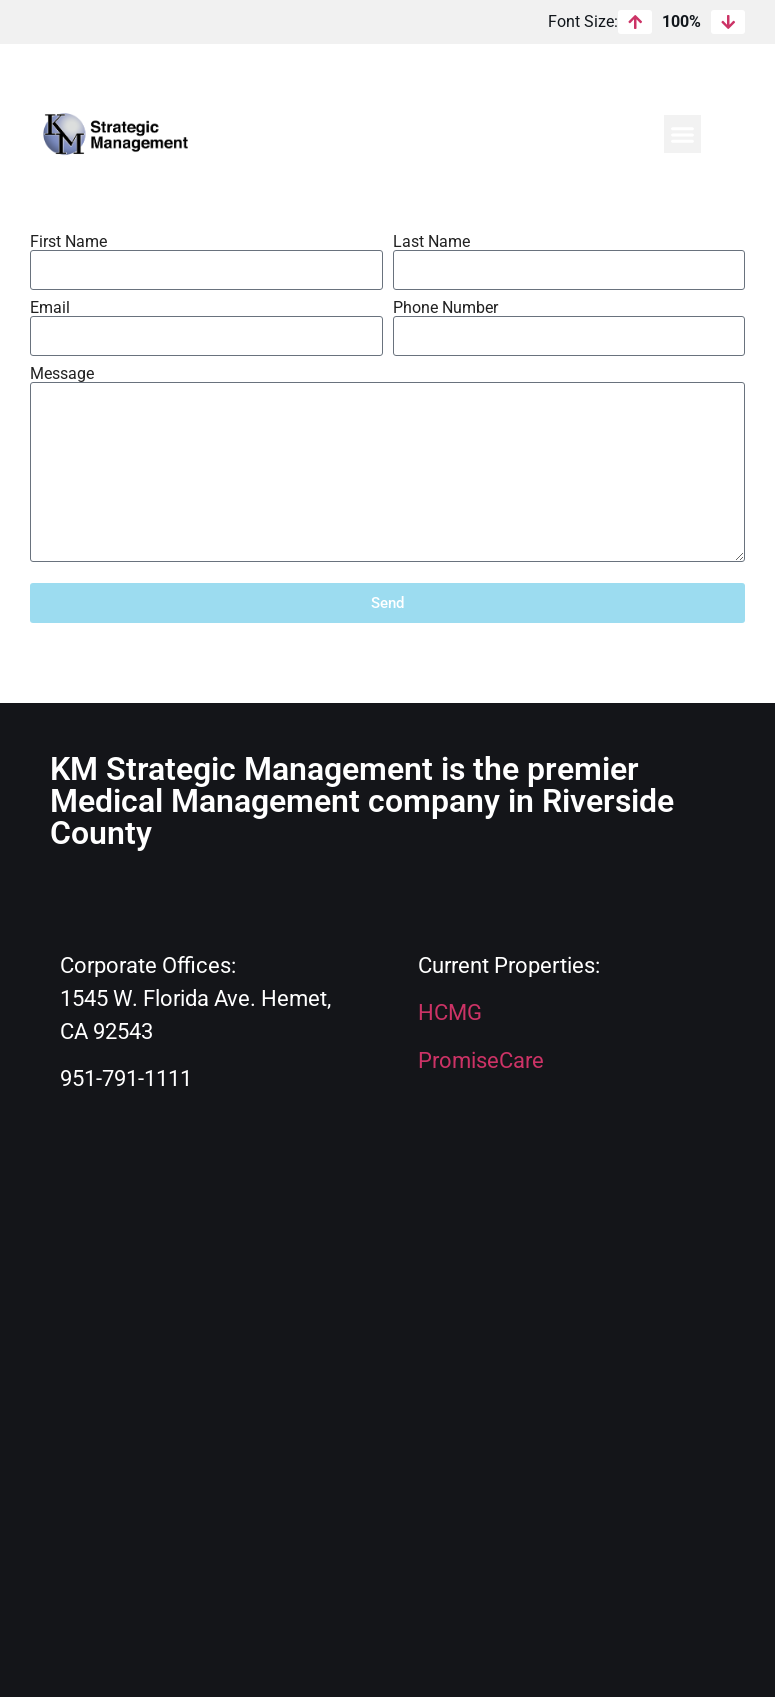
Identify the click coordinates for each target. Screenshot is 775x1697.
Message (62, 374)
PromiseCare (481, 1060)
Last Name (431, 242)
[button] (683, 134)
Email (50, 308)
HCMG (450, 1012)
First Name (68, 242)
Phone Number (445, 308)
